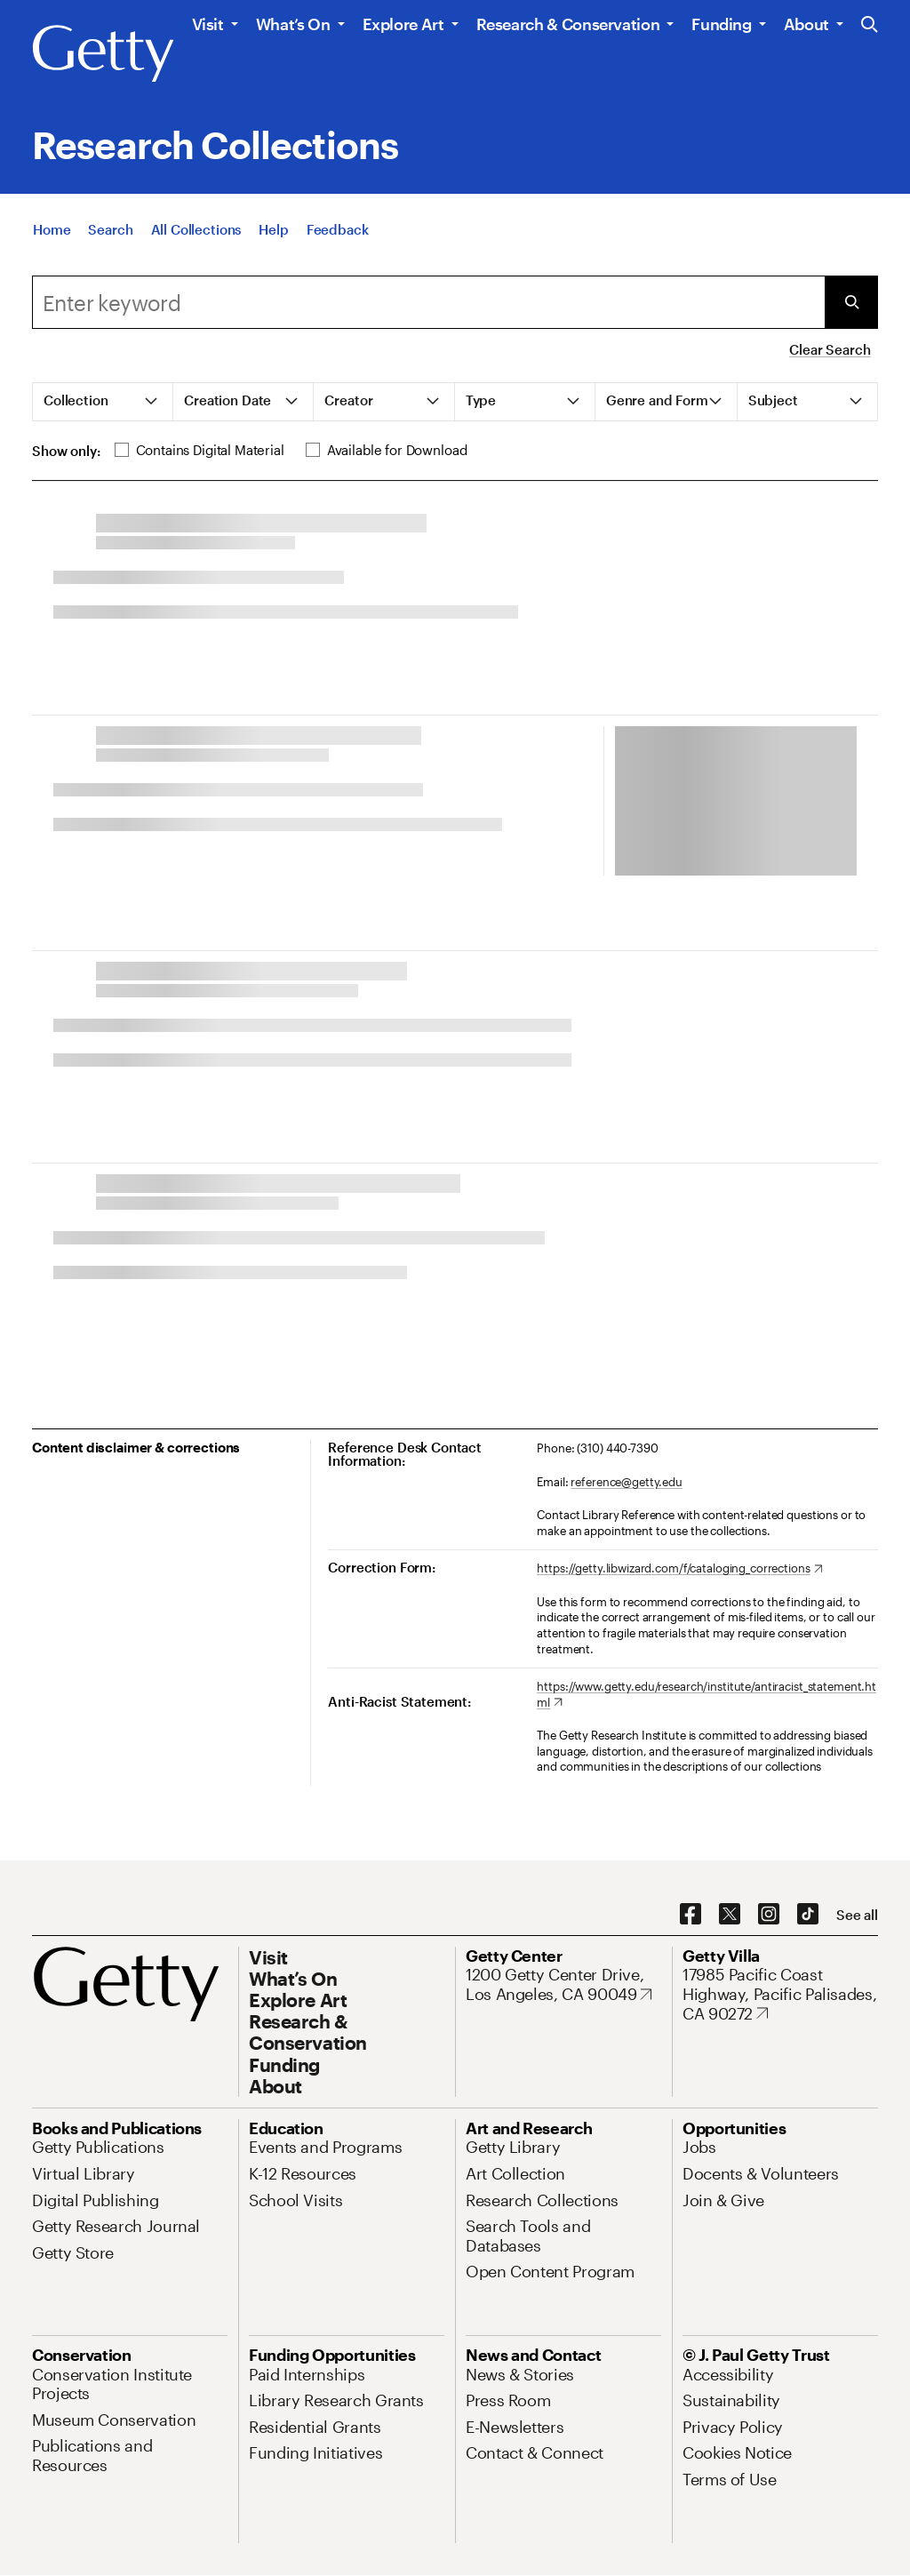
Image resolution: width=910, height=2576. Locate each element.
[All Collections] (196, 229)
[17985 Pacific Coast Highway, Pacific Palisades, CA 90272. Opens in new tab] (780, 1994)
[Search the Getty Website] (869, 25)
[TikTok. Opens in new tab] (807, 1914)
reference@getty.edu (626, 1482)
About (806, 24)
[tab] (103, 401)
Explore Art (403, 24)
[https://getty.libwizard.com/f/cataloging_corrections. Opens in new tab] (679, 1569)
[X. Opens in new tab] (729, 1914)
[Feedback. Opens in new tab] (338, 229)
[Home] (51, 229)
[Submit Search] (851, 302)
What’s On (293, 24)
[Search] (110, 229)
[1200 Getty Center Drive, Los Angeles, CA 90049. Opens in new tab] (563, 1984)
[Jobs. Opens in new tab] (699, 2146)
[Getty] (103, 54)
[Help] (273, 229)
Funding (721, 24)
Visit (208, 24)
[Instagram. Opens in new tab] (768, 1914)
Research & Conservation (568, 24)
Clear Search (829, 349)
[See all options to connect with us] (857, 1915)
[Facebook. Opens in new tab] (690, 1914)
